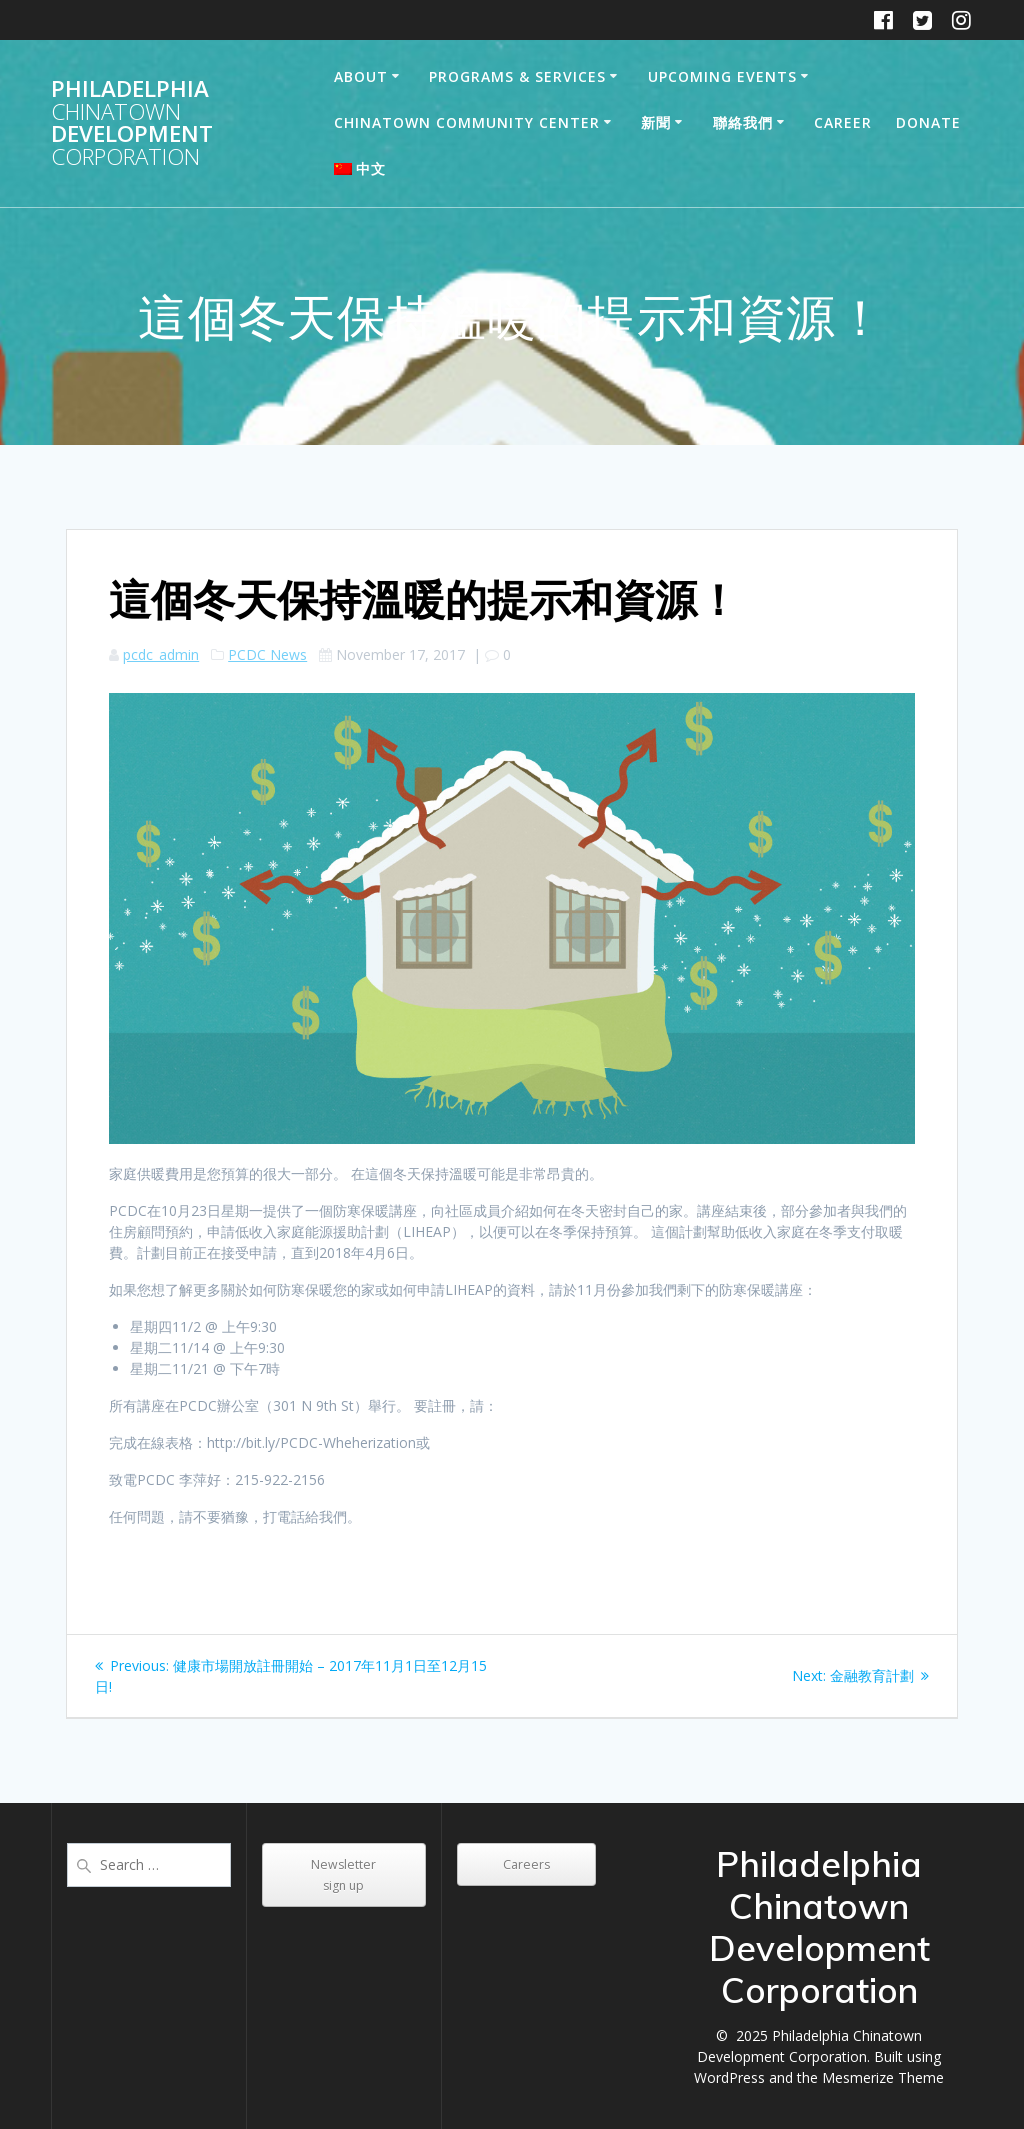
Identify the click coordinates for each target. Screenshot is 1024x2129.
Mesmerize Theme (883, 2077)
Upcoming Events (722, 76)
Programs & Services (517, 76)
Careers (526, 1864)
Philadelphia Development (132, 123)
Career (843, 122)
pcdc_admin (161, 654)
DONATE (928, 122)
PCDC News (267, 654)
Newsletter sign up (343, 1875)
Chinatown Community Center (467, 122)
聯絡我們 (743, 122)
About (361, 76)
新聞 (656, 122)
